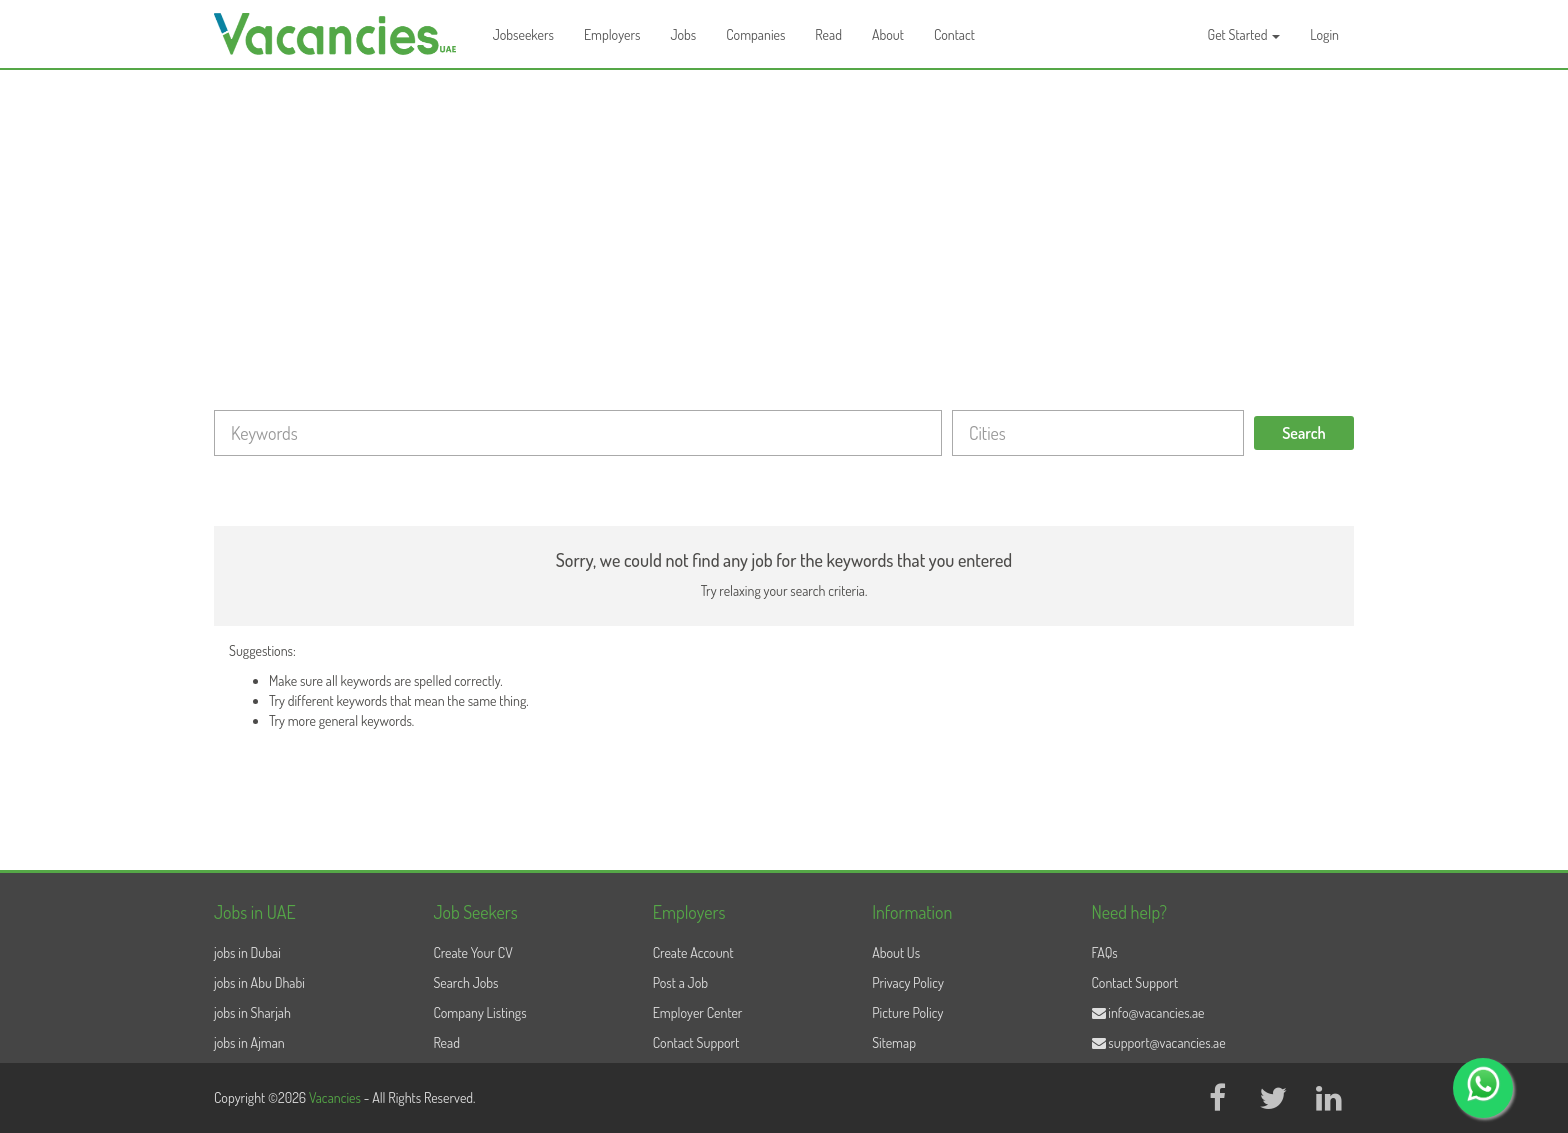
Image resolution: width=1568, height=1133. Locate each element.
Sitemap (894, 1042)
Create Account (693, 952)
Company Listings (479, 1012)
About (888, 34)
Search (1304, 433)
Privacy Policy (908, 982)
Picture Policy (907, 1012)
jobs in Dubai (247, 952)
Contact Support (696, 1042)
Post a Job (680, 982)
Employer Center (698, 1012)
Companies (755, 34)
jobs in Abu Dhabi (259, 982)
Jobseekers (523, 34)
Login (1324, 34)
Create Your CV (472, 952)
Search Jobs (465, 982)
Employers (612, 34)
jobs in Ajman (249, 1042)
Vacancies (336, 1097)
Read (828, 34)
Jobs (683, 34)
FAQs (1105, 952)
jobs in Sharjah (252, 1012)
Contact (954, 34)
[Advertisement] (784, 220)
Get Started (1244, 34)
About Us (896, 952)
